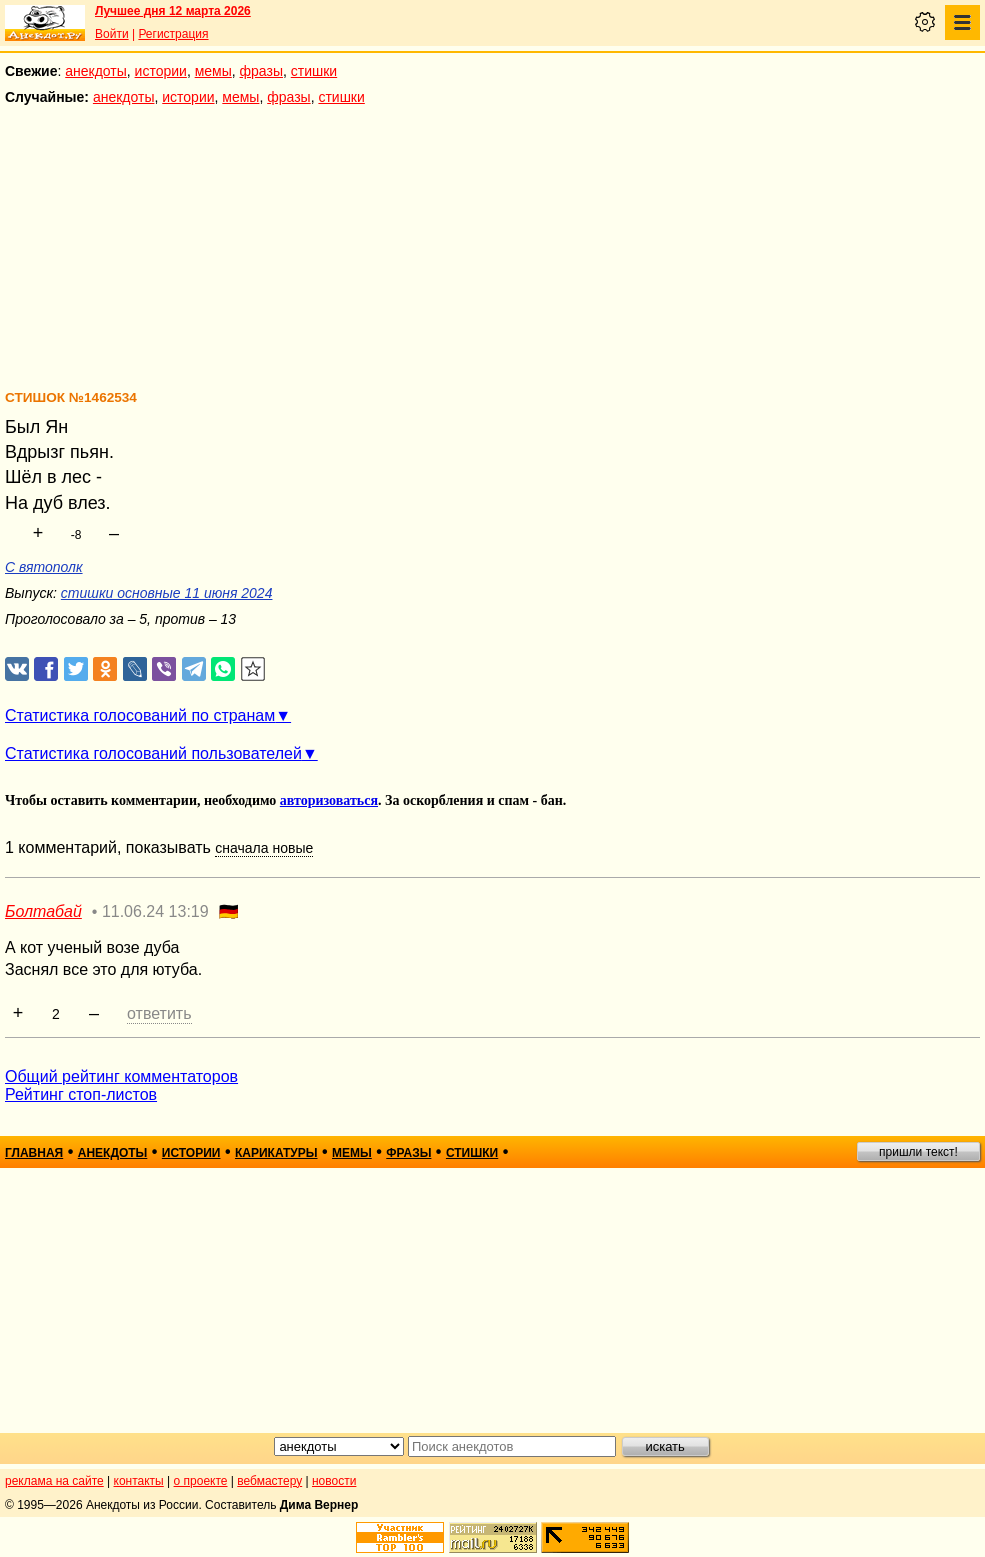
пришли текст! (918, 1152)
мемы (213, 71)
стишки (314, 71)
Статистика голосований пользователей (153, 753)
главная (34, 1153)
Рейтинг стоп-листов (81, 1094)
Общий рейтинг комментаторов (121, 1076)
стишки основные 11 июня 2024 (167, 593)
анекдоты (96, 71)
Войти (112, 34)
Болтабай (43, 911)
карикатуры (276, 1153)
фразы (261, 71)
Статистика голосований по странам (140, 715)
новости (334, 1481)
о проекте (201, 1481)
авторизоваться (329, 800)
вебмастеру (269, 1481)
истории (161, 71)
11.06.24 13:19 (155, 911)
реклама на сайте (54, 1481)
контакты (139, 1481)
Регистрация (173, 34)
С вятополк (44, 567)
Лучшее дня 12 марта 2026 (173, 11)
